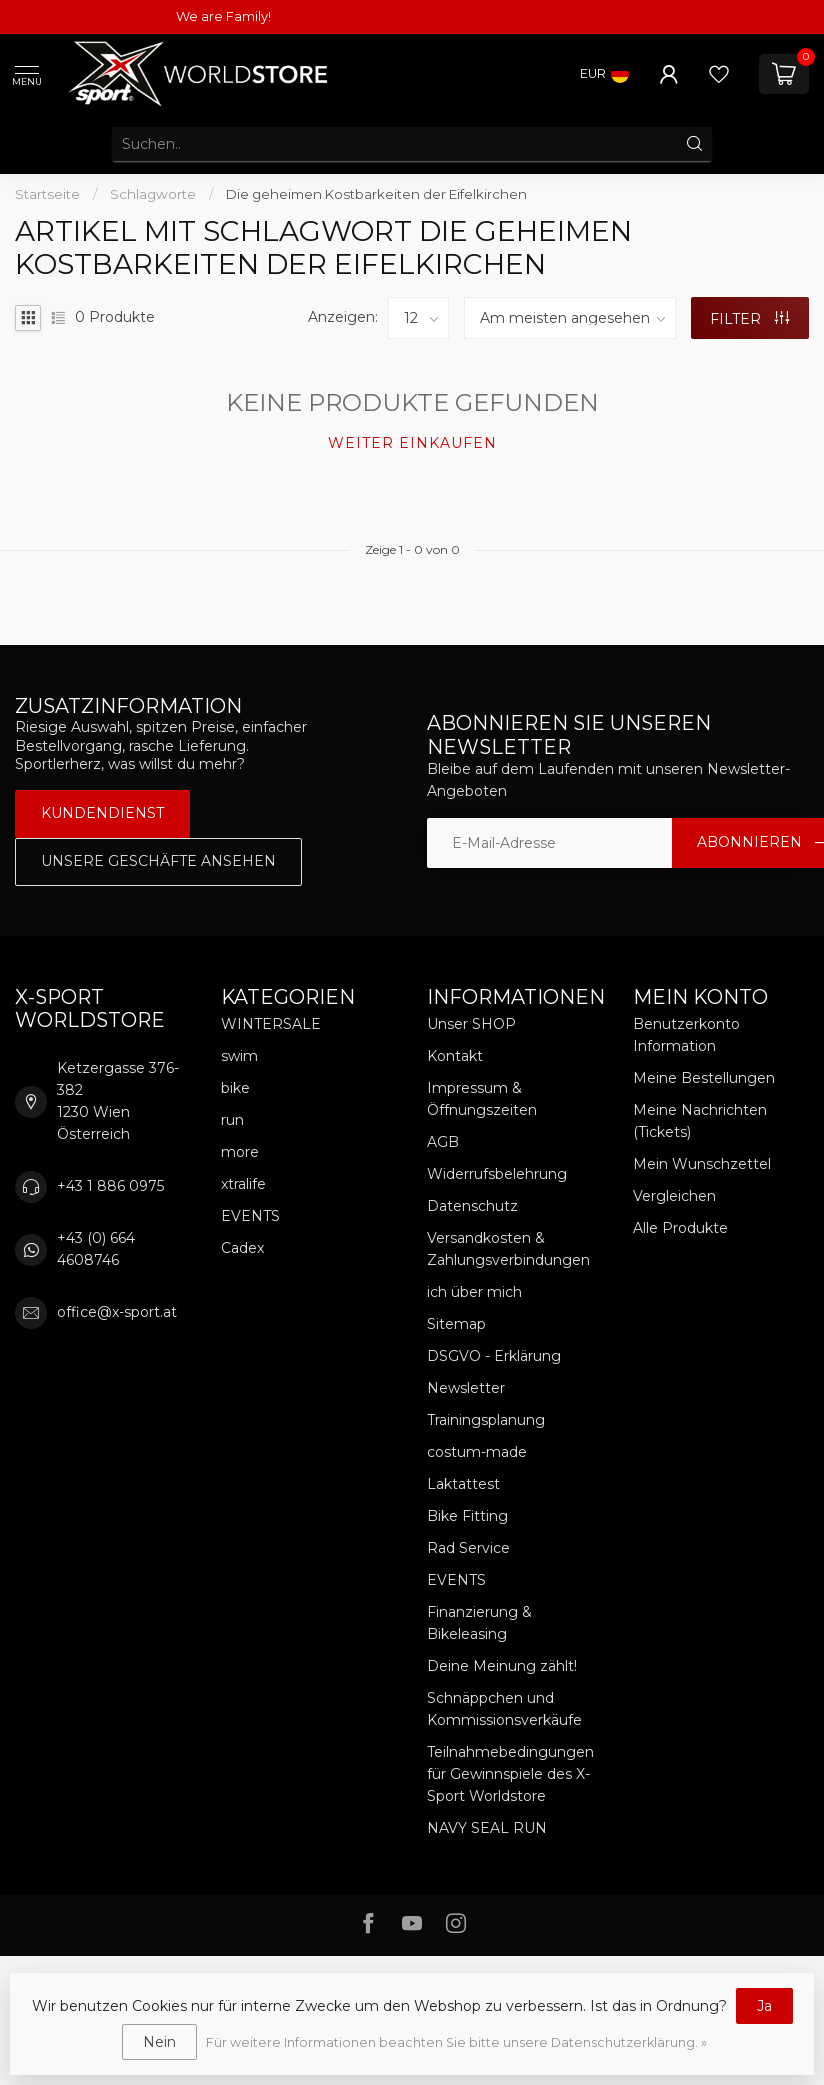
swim (239, 1056)
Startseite (47, 194)
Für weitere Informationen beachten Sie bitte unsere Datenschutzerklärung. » (456, 2042)
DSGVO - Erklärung (494, 1356)
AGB (443, 1142)
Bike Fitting (467, 1516)
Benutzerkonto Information (686, 1035)
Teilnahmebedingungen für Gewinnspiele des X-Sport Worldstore (510, 1774)
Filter (749, 319)
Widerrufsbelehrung (497, 1174)
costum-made (477, 1452)
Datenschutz (472, 1206)
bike (235, 1088)
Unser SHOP (471, 1024)
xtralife (243, 1184)
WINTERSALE (271, 1024)
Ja (764, 2006)
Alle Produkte (680, 1228)
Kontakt (455, 1056)
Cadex (242, 1248)
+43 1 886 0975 (110, 1186)
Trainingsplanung (486, 1420)
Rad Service (468, 1548)
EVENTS (250, 1216)
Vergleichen (674, 1196)
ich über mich (474, 1292)
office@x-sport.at (117, 1312)
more (240, 1152)
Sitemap (456, 1324)
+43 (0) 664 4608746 (96, 1249)
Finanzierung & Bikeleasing (479, 1623)
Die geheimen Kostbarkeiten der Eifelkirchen (376, 194)
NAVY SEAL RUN (487, 1828)
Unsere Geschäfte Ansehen (158, 861)
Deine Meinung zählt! (502, 1666)
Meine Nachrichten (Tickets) (700, 1121)
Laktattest (463, 1484)
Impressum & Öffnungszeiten (482, 1099)
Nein (159, 2042)
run (232, 1120)
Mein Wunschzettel (702, 1164)
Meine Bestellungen (704, 1078)
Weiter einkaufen (412, 443)
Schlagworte (153, 194)
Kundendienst (102, 813)
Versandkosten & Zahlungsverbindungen (508, 1249)
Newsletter (466, 1388)
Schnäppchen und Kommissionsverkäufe (504, 1709)
